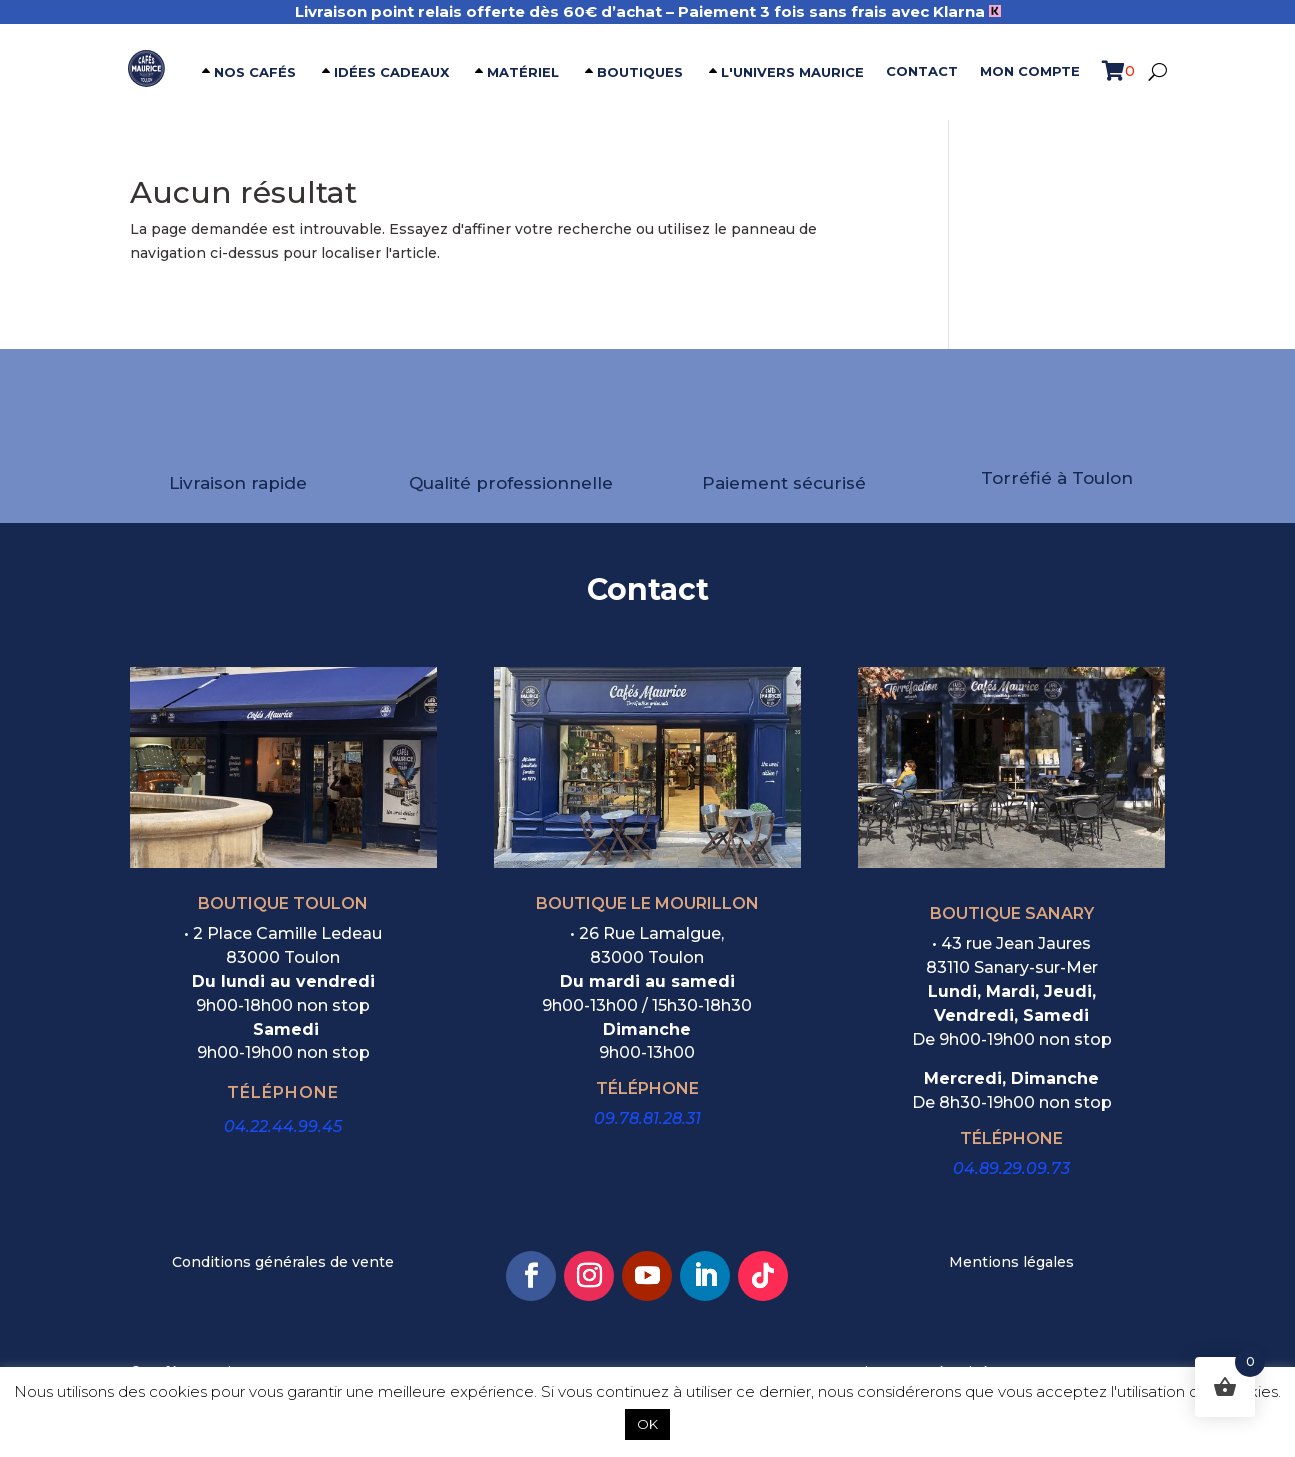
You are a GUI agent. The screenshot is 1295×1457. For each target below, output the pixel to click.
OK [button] (647, 1424)
